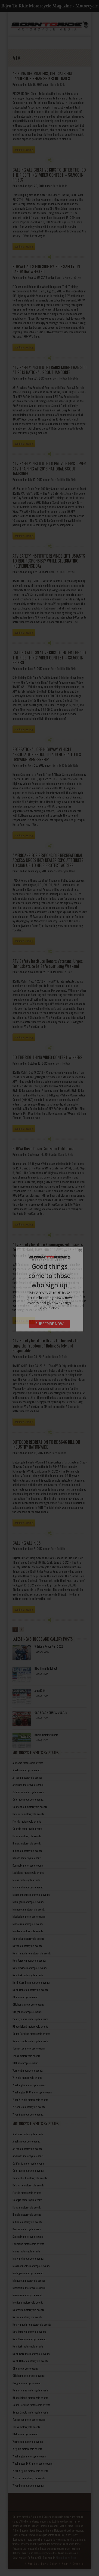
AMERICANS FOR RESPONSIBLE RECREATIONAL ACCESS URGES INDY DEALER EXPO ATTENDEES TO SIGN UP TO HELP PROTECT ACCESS (48, 860)
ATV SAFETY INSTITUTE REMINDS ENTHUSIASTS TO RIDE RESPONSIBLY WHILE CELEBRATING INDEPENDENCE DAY (48, 561)
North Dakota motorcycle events (30, 1990)
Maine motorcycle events (26, 1880)
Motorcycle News (65, 871)
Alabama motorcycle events (27, 1763)
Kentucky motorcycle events (27, 1865)
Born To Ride (57, 84)
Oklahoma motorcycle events (28, 2004)
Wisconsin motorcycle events (28, 2107)
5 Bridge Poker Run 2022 (48, 1646)
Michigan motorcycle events (28, 1902)
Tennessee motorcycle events (29, 2048)
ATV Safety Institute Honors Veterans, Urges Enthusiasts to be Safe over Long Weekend (47, 963)
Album (65, 2564)
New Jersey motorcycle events (29, 1960)
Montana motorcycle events (27, 1931)
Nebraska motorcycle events (28, 1938)
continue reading (24, 150)
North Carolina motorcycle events (31, 1982)
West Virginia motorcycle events (30, 2100)
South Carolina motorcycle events (31, 2034)
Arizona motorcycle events (27, 1777)
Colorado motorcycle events (28, 1799)
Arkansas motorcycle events (27, 1785)
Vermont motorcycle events (27, 2070)
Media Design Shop (66, 2557)
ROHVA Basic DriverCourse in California (43, 1149)
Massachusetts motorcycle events (31, 1895)
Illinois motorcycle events (26, 1843)
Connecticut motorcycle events (29, 1807)
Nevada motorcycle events (27, 1946)
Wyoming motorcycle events (28, 2114)
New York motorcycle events (27, 1975)
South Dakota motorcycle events (30, 2041)
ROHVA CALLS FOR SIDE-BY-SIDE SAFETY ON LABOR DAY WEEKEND (46, 269)
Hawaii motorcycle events (26, 1836)
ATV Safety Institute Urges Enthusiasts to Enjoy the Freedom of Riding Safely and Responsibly (45, 1346)
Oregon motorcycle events (27, 2012)
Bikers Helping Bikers (46, 1735)
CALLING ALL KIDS (26, 1543)
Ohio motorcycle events (25, 1997)
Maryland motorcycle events (28, 1887)
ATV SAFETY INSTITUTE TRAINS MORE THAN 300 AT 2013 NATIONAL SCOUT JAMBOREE (49, 369)
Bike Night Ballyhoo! (45, 1668)
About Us (32, 2564)
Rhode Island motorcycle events (30, 2026)
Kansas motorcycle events (26, 1858)
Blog (43, 2564)
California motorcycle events (28, 1792)
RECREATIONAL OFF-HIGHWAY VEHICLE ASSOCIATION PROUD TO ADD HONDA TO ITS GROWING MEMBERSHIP (46, 754)
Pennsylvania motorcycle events (30, 2019)
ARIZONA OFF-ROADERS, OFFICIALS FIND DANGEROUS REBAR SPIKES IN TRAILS (42, 76)
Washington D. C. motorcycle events (32, 2092)
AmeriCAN (40, 1690)
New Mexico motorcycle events (29, 1968)
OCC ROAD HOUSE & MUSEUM (50, 1713)
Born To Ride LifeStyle (68, 277)
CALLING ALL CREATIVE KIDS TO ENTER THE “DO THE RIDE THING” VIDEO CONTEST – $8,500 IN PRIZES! (49, 657)
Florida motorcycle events (26, 1821)
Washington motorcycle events (29, 2085)
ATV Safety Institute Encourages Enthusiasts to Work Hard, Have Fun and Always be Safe (47, 1246)
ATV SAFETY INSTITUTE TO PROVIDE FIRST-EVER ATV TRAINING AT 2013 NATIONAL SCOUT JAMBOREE (49, 468)
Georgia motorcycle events (27, 1829)
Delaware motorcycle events (28, 1814)
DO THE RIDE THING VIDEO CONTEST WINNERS (47, 1057)
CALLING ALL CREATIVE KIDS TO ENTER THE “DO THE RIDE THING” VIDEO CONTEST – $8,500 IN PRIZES (49, 175)
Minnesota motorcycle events (28, 1909)
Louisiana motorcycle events (28, 1872)
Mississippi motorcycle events (29, 1916)
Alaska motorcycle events (26, 1770)
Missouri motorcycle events (27, 1924)
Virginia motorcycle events (27, 2077)
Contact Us (78, 2564)
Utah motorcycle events (25, 2063)
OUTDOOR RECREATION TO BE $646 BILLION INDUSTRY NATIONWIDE (46, 1444)
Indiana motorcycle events (27, 1851)
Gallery (53, 2564)
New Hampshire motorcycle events (31, 1953)
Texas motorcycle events (26, 2056)
